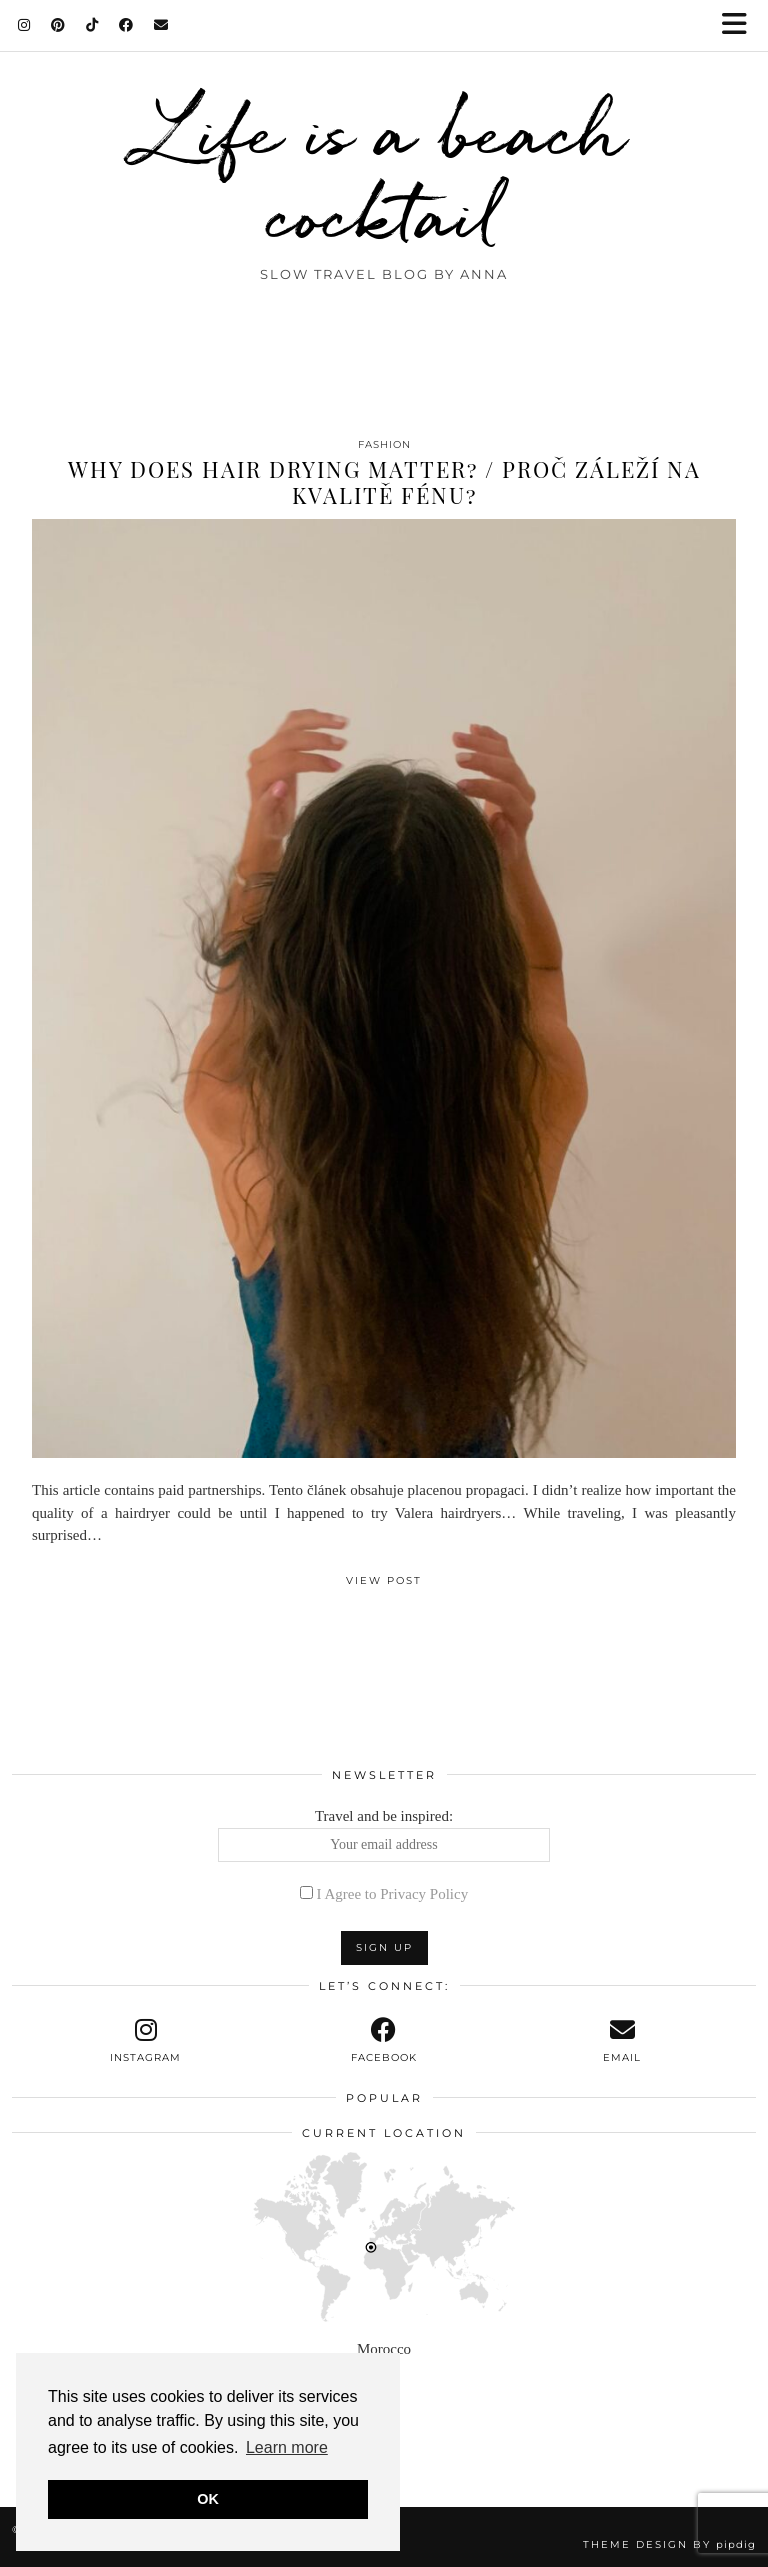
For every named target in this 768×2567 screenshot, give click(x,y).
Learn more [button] (287, 2447)
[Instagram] (24, 25)
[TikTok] (92, 25)
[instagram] (146, 2041)
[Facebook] (126, 25)
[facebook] (384, 2041)
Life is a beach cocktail (384, 172)
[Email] (161, 25)
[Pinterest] (58, 25)
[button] (741, 25)
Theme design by (669, 2544)
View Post (384, 1580)
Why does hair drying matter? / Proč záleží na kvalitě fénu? (384, 482)
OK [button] (208, 2499)
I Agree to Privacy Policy (393, 1894)
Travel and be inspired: (384, 1835)
